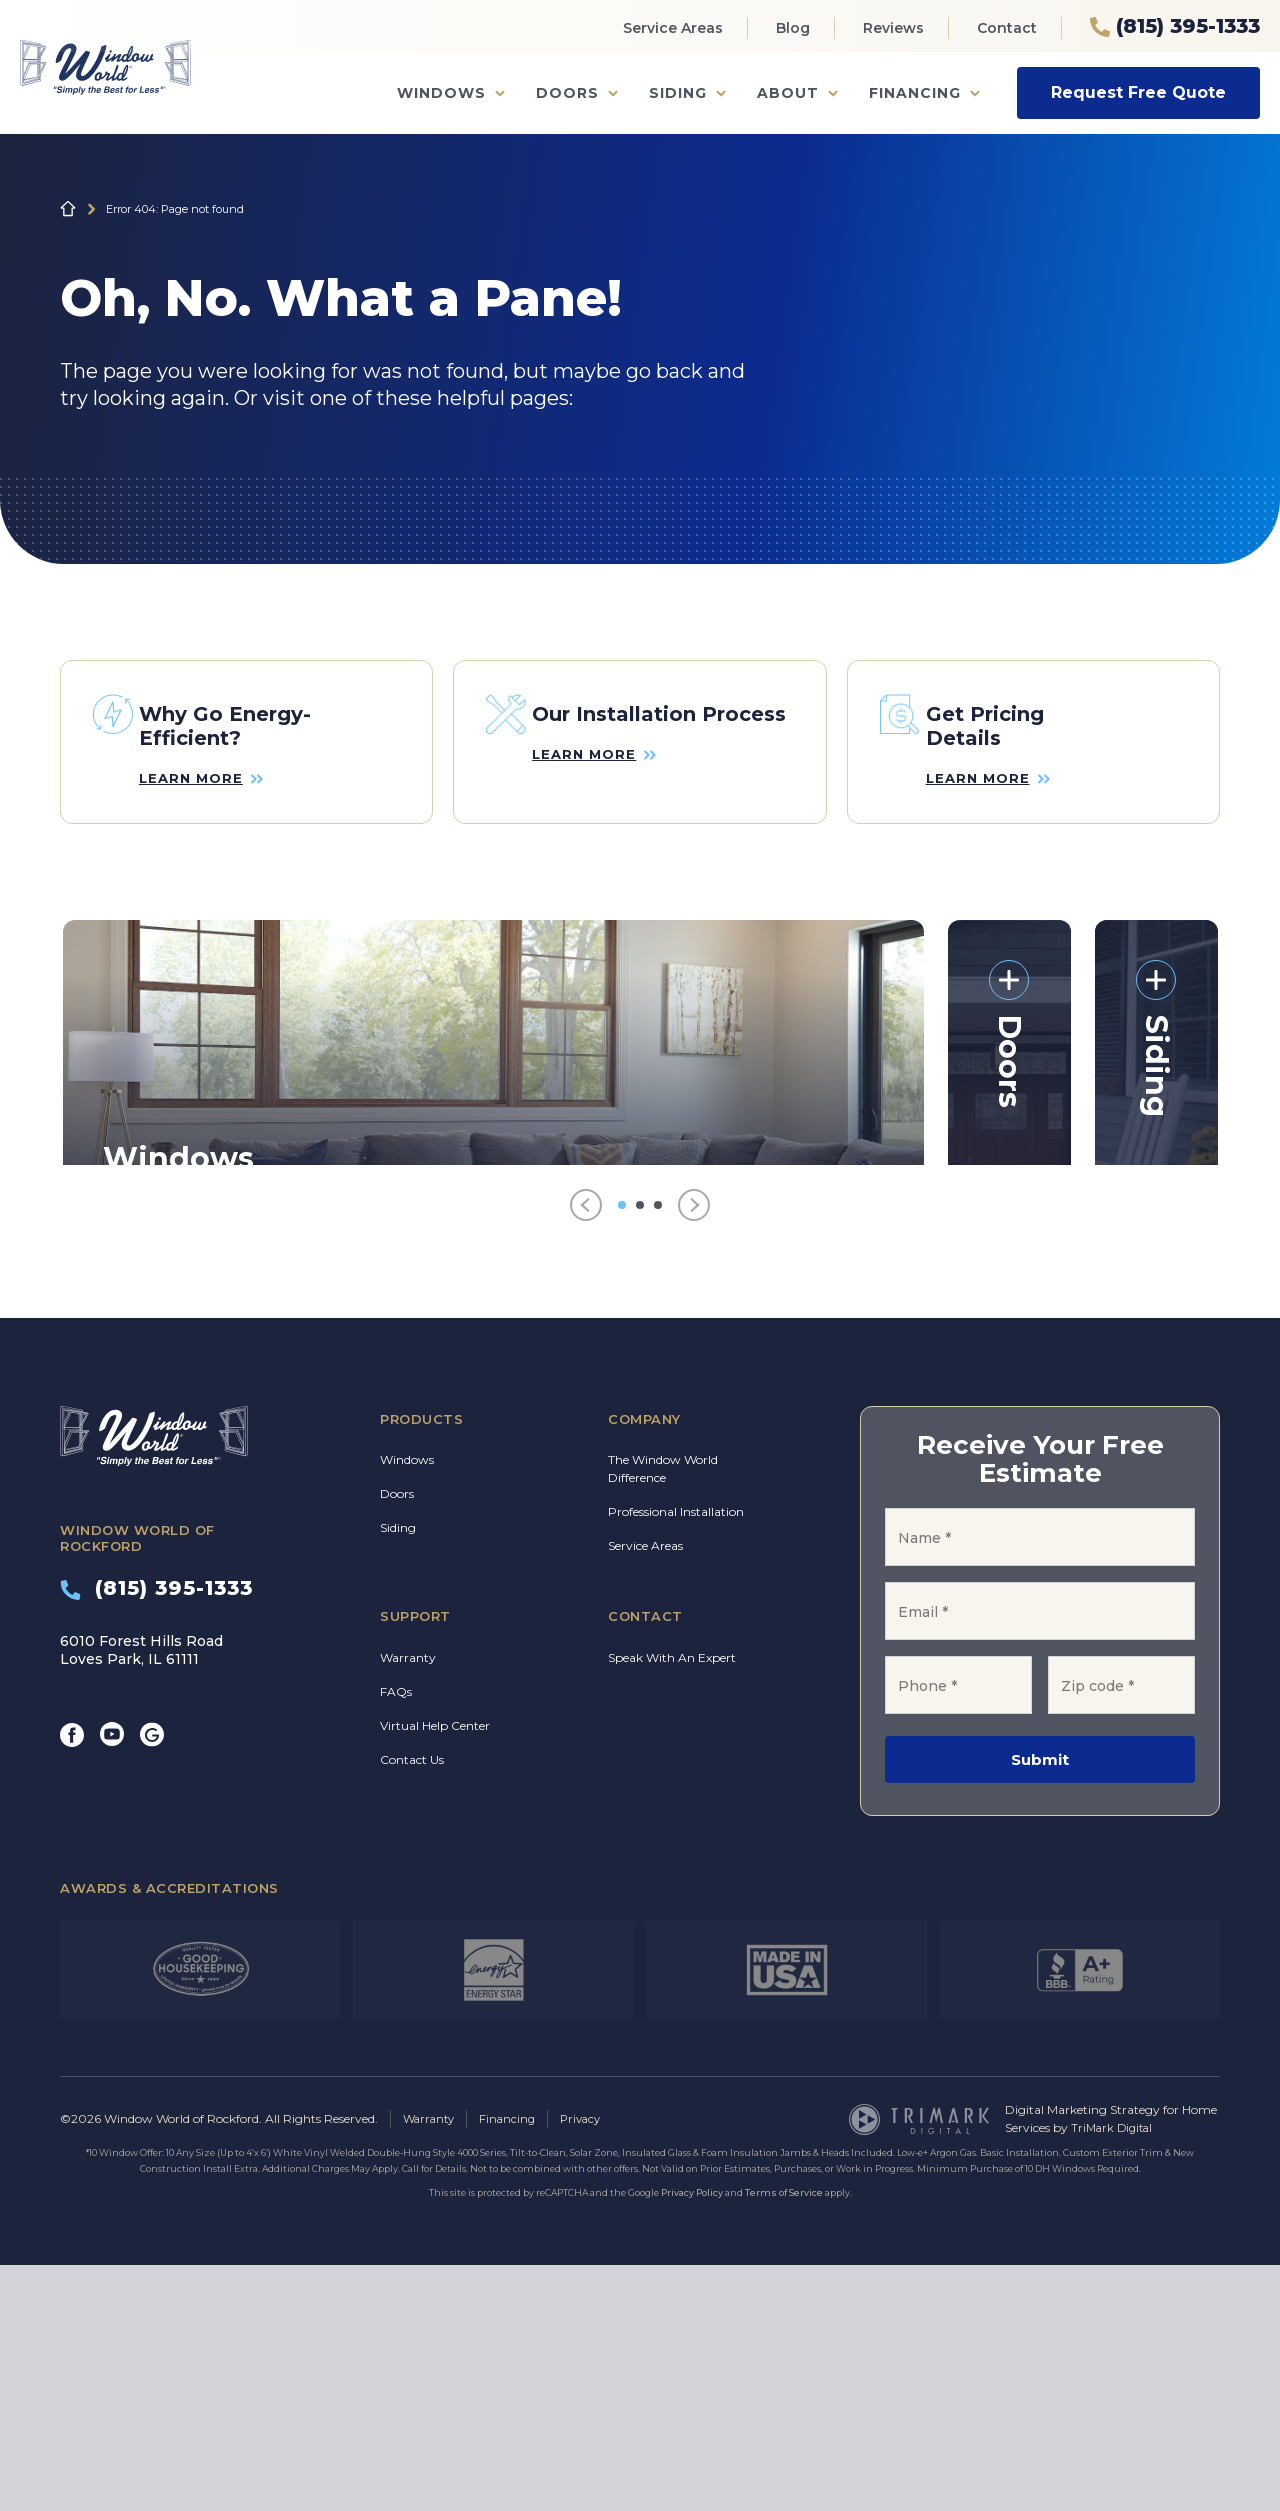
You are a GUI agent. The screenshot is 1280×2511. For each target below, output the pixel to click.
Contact (1007, 28)
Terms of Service (784, 2438)
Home (68, 209)
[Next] (694, 1450)
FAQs (396, 1936)
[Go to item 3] (658, 1450)
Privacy (589, 2364)
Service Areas (673, 28)
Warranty (408, 1902)
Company (644, 1664)
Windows (441, 93)
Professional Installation (676, 1756)
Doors (567, 93)
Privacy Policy (692, 2438)
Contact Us (412, 2004)
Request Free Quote (1138, 92)
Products (421, 1664)
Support (415, 1861)
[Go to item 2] (640, 1450)
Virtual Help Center (435, 1970)
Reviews (893, 28)
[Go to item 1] (622, 1450)
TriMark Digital (1114, 2373)
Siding (678, 93)
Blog (793, 28)
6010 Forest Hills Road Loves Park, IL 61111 (141, 1895)
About (788, 93)
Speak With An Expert (672, 1902)
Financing (915, 93)
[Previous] (586, 1450)
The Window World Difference (663, 1713)
